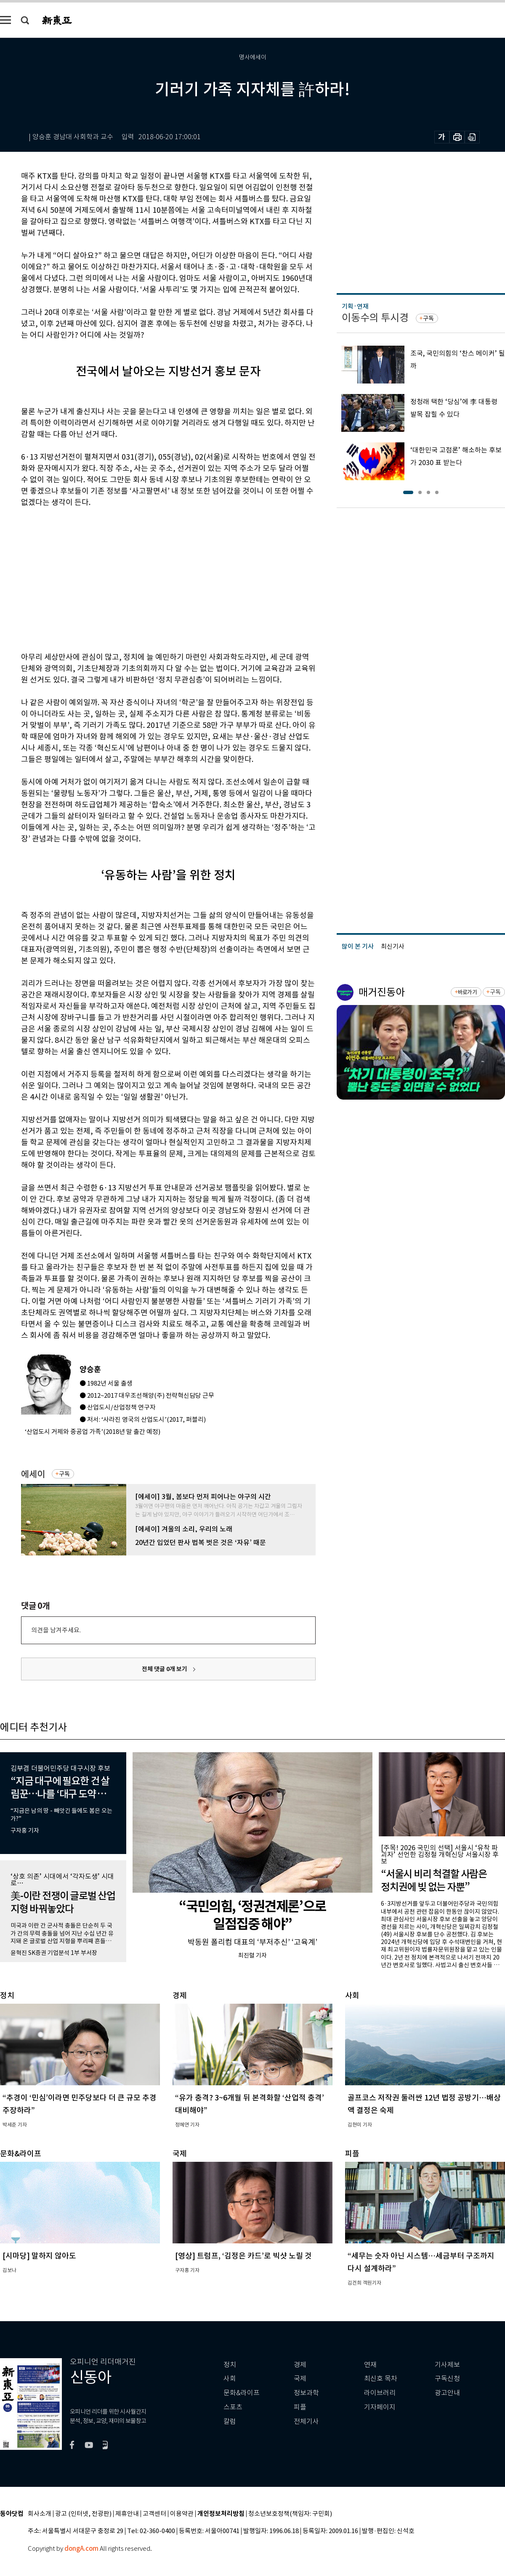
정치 (229, 2365)
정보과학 (306, 2393)
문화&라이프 (241, 2393)
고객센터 (154, 2514)
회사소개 (39, 2514)
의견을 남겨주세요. (56, 1630)
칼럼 (229, 2421)
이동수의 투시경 (375, 317)
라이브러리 (380, 2393)
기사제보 (447, 2365)
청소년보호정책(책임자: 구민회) (290, 2514)
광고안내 (447, 2393)
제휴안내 (127, 2514)
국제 (300, 2379)
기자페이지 (380, 2407)
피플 (300, 2407)
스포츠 (232, 2407)
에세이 (33, 1474)
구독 (64, 1474)
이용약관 (182, 2514)
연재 (370, 2365)
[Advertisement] (123, 578)
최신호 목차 (380, 2379)
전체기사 (306, 2421)
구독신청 (447, 2379)
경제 (300, 2365)
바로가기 (467, 992)
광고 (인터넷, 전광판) (83, 2514)
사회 (229, 2379)
